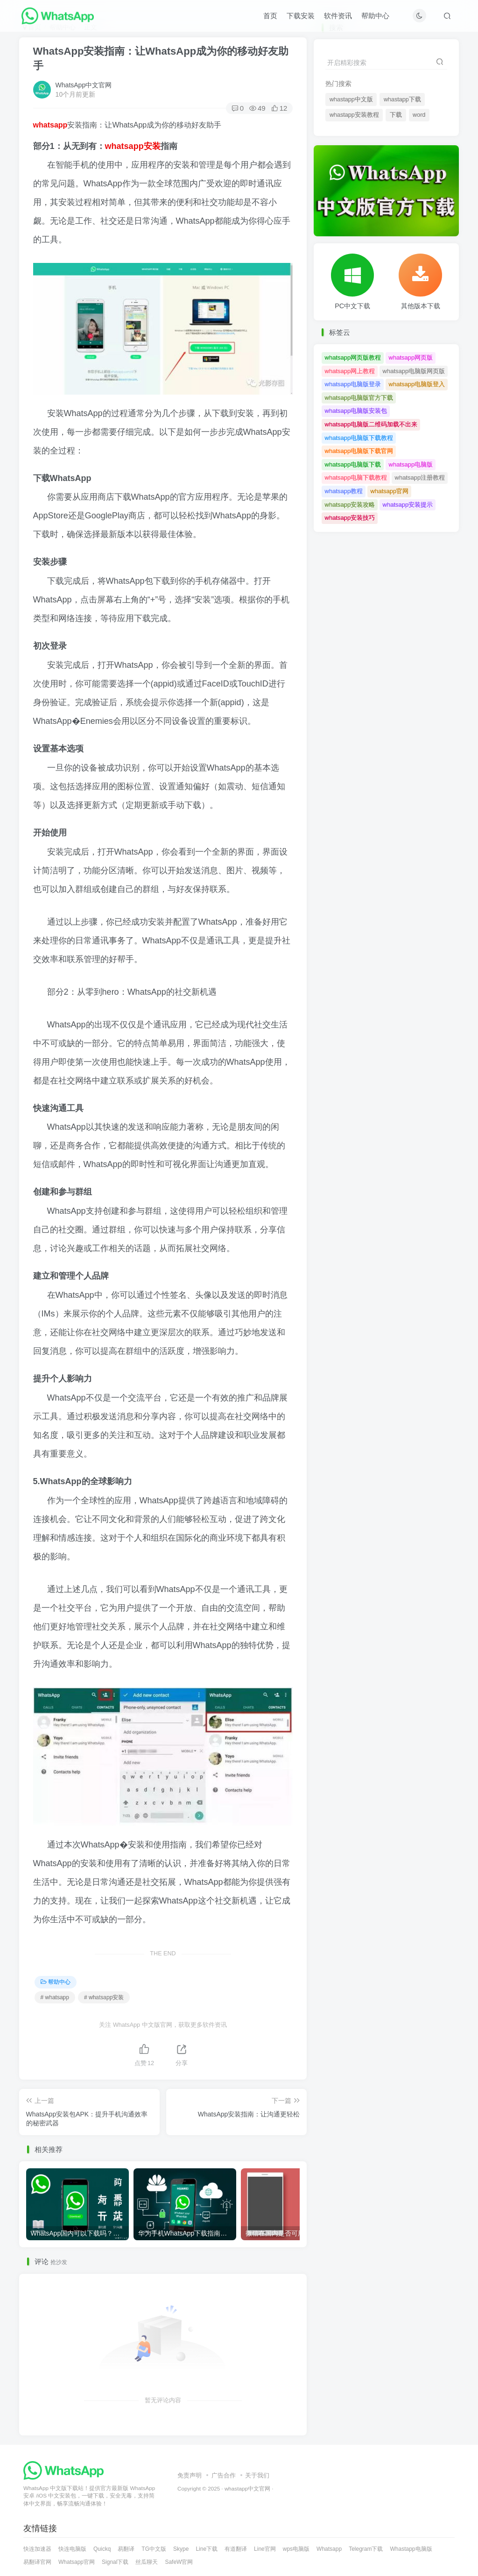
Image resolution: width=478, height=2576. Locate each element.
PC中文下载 (352, 306)
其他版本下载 (420, 306)
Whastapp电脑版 (411, 2549)
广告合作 (223, 2475)
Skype (181, 2549)
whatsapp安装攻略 (350, 504)
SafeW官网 (179, 2562)
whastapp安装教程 (354, 115)
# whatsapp (55, 1997)
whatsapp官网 (390, 491)
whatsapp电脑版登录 (353, 384)
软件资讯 (338, 16)
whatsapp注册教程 (420, 477)
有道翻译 (236, 2549)
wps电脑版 (296, 2549)
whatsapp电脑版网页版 (414, 371)
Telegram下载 (366, 2549)
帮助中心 (375, 16)
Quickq (102, 2549)
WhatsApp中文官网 (84, 85)
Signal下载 (115, 2562)
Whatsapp (329, 2549)
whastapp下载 (402, 99)
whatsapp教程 (344, 491)
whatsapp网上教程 (350, 371)
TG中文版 (153, 2549)
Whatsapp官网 (76, 2562)
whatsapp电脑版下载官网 (359, 450)
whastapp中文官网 (247, 2488)
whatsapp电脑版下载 (353, 464)
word (419, 115)
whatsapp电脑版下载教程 (359, 437)
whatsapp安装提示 (408, 504)
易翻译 (126, 2549)
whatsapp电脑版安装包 (356, 410)
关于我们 (257, 2475)
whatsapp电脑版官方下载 (359, 397)
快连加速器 (37, 2549)
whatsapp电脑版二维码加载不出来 (371, 424)
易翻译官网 (37, 2562)
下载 (396, 115)
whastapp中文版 (351, 99)
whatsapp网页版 (411, 357)
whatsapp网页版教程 (353, 357)
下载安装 (301, 16)
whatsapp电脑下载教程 (356, 477)
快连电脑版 (72, 2549)
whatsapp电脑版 (411, 464)
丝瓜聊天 (146, 2562)
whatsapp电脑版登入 (417, 384)
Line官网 (265, 2549)
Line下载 (207, 2549)
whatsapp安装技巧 (350, 517)
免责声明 (189, 2475)
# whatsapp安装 (104, 1997)
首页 (270, 16)
